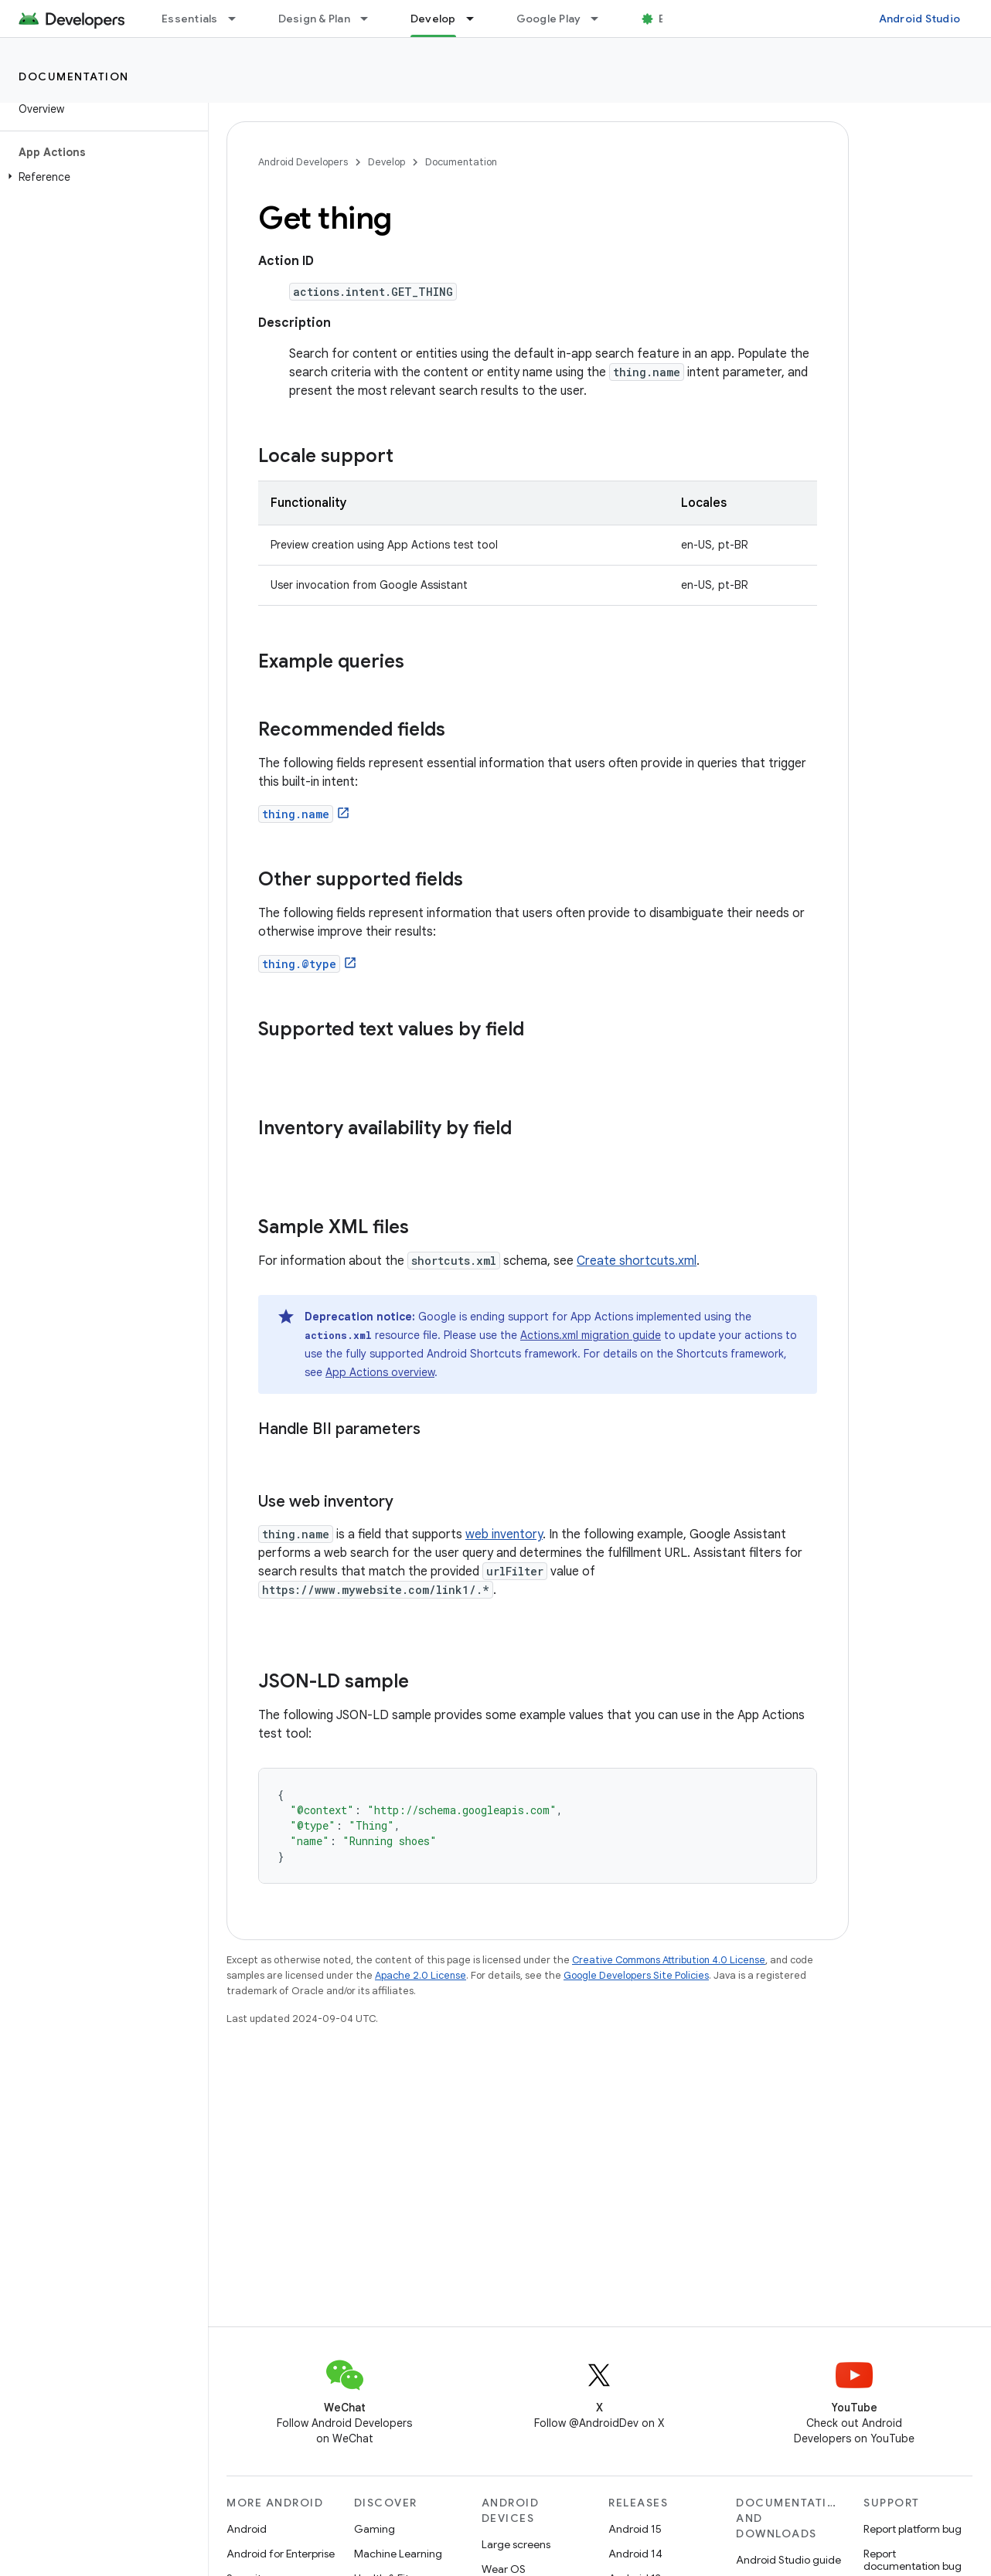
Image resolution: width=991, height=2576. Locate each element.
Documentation (74, 76)
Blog (671, 18)
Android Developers (303, 161)
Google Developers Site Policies (636, 1975)
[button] (101, 177)
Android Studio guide (788, 2560)
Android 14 (635, 2554)
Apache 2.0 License (420, 1975)
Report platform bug (912, 2529)
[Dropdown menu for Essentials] (239, 18)
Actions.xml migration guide (590, 1335)
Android (246, 2529)
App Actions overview (379, 1372)
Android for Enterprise (280, 2554)
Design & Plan (314, 18)
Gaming (374, 2529)
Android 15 (635, 2529)
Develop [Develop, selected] (433, 18)
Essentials (190, 18)
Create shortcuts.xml (636, 1261)
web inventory (504, 1534)
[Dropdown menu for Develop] (477, 18)
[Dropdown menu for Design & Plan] (371, 18)
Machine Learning (398, 2554)
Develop (386, 161)
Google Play (548, 18)
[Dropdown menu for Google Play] (601, 18)
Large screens (516, 2544)
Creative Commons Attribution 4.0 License (668, 1959)
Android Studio (920, 18)
